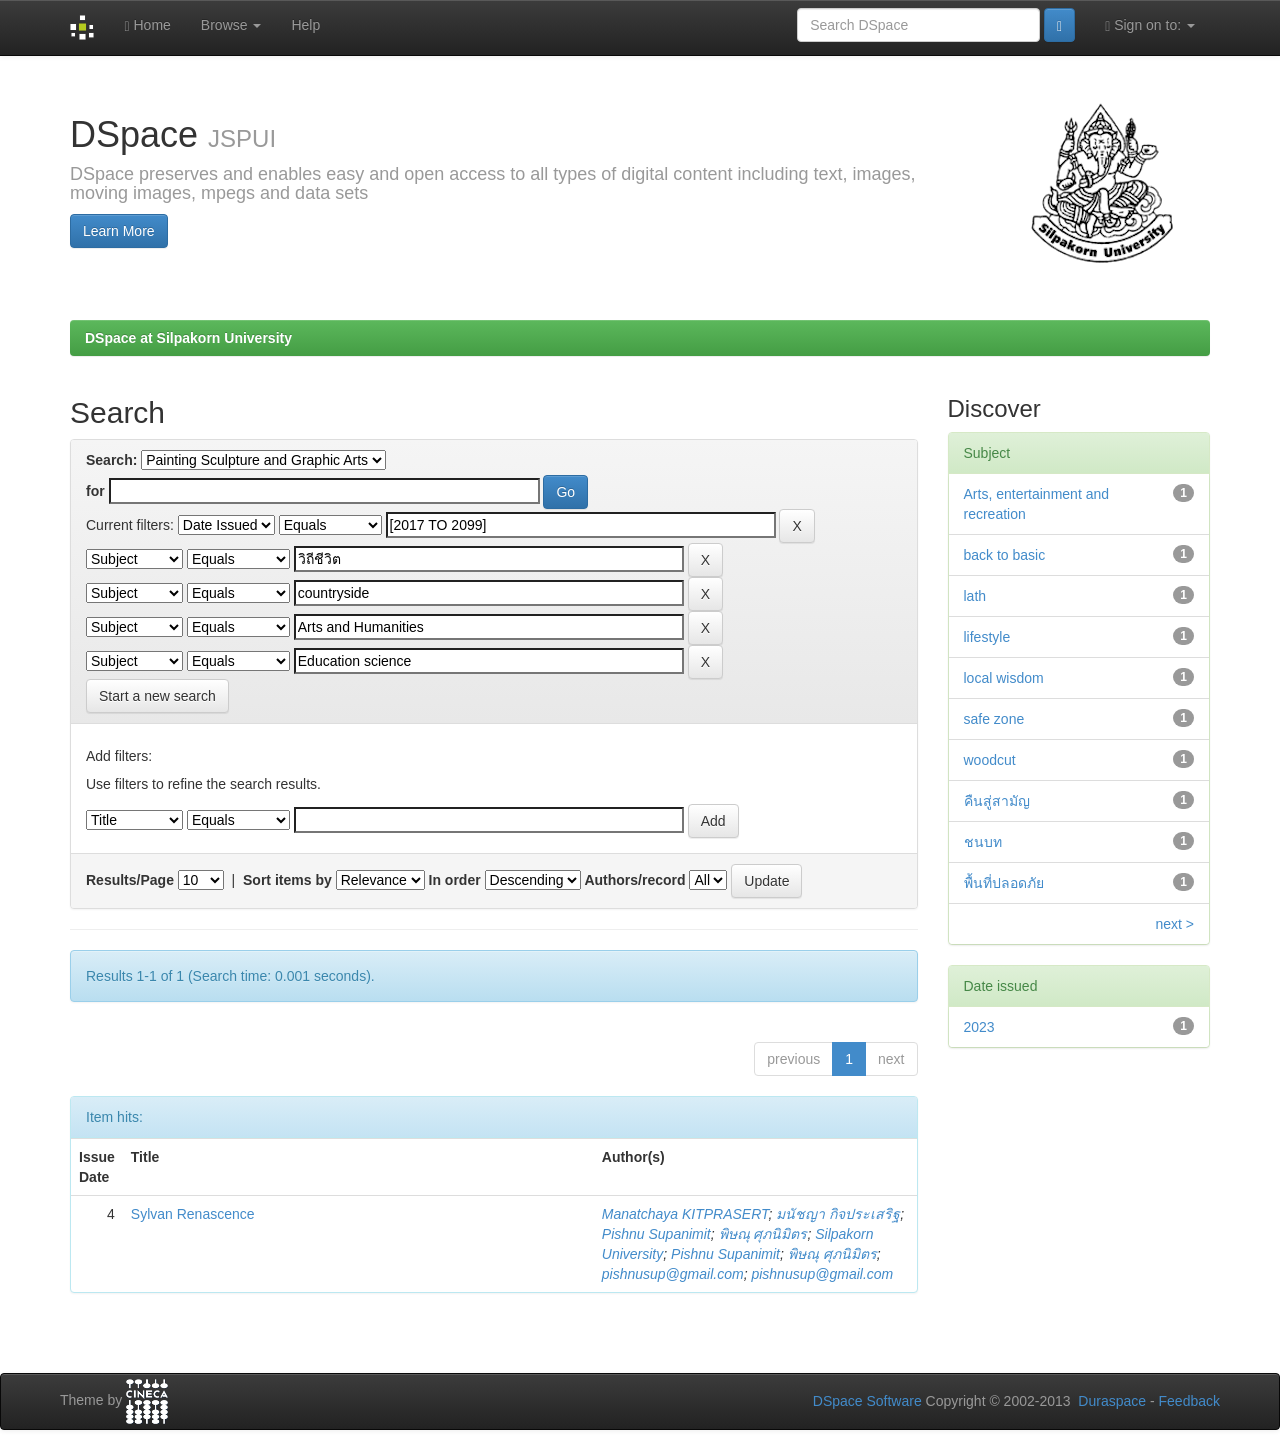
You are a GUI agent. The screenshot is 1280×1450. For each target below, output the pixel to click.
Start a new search (157, 696)
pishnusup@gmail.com (673, 1274)
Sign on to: (1150, 25)
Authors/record (634, 880)
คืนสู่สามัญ (997, 801)
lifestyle (987, 637)
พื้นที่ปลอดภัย (1004, 883)
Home (147, 25)
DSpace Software (867, 1401)
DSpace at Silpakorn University (188, 338)
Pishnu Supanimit (656, 1234)
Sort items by (287, 880)
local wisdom (1004, 678)
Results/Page (130, 880)
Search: (111, 460)
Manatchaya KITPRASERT (685, 1214)
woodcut (990, 760)
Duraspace (1112, 1401)
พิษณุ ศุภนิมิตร (763, 1234)
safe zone (994, 719)
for (95, 491)
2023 (979, 1027)
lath (975, 596)
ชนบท (983, 842)
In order (455, 880)
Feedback (1189, 1401)
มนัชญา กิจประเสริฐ (838, 1214)
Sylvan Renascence (193, 1214)
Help (305, 25)
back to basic (1005, 555)
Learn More (119, 231)
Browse (231, 25)
